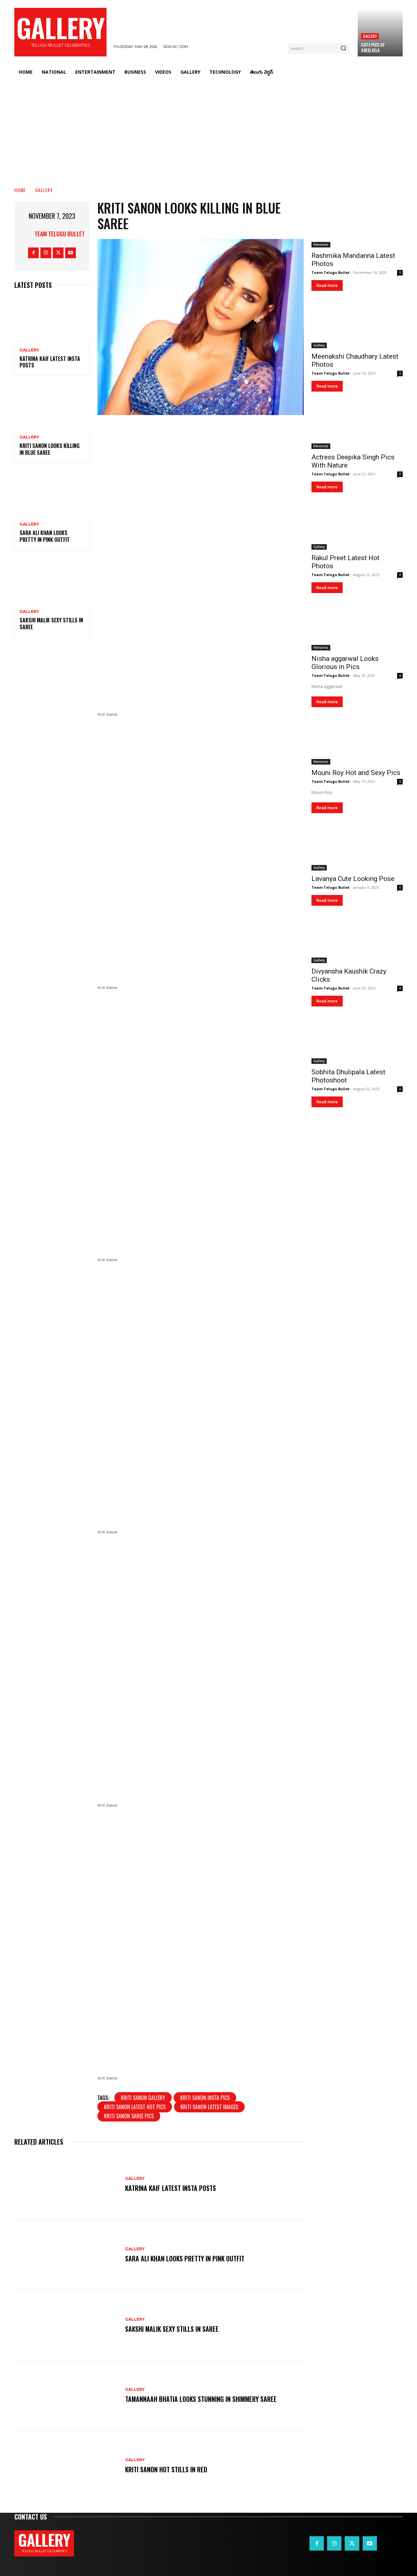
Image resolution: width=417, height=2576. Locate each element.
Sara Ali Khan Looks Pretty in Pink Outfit (45, 536)
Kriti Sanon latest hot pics (134, 2107)
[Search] (343, 48)
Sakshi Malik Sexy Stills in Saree (51, 623)
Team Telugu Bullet (60, 234)
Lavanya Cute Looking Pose (353, 879)
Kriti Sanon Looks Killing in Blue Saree (49, 449)
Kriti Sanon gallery (143, 2098)
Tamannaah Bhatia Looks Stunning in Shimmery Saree (201, 2399)
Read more (327, 285)
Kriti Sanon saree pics (129, 2116)
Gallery (370, 36)
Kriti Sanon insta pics (205, 2098)
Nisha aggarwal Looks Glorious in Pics (345, 663)
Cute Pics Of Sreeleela (372, 47)
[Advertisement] (208, 128)
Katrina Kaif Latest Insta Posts (50, 362)
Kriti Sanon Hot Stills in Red (166, 2469)
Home (20, 189)
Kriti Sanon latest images (209, 2107)
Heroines (320, 244)
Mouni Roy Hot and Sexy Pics (355, 773)
